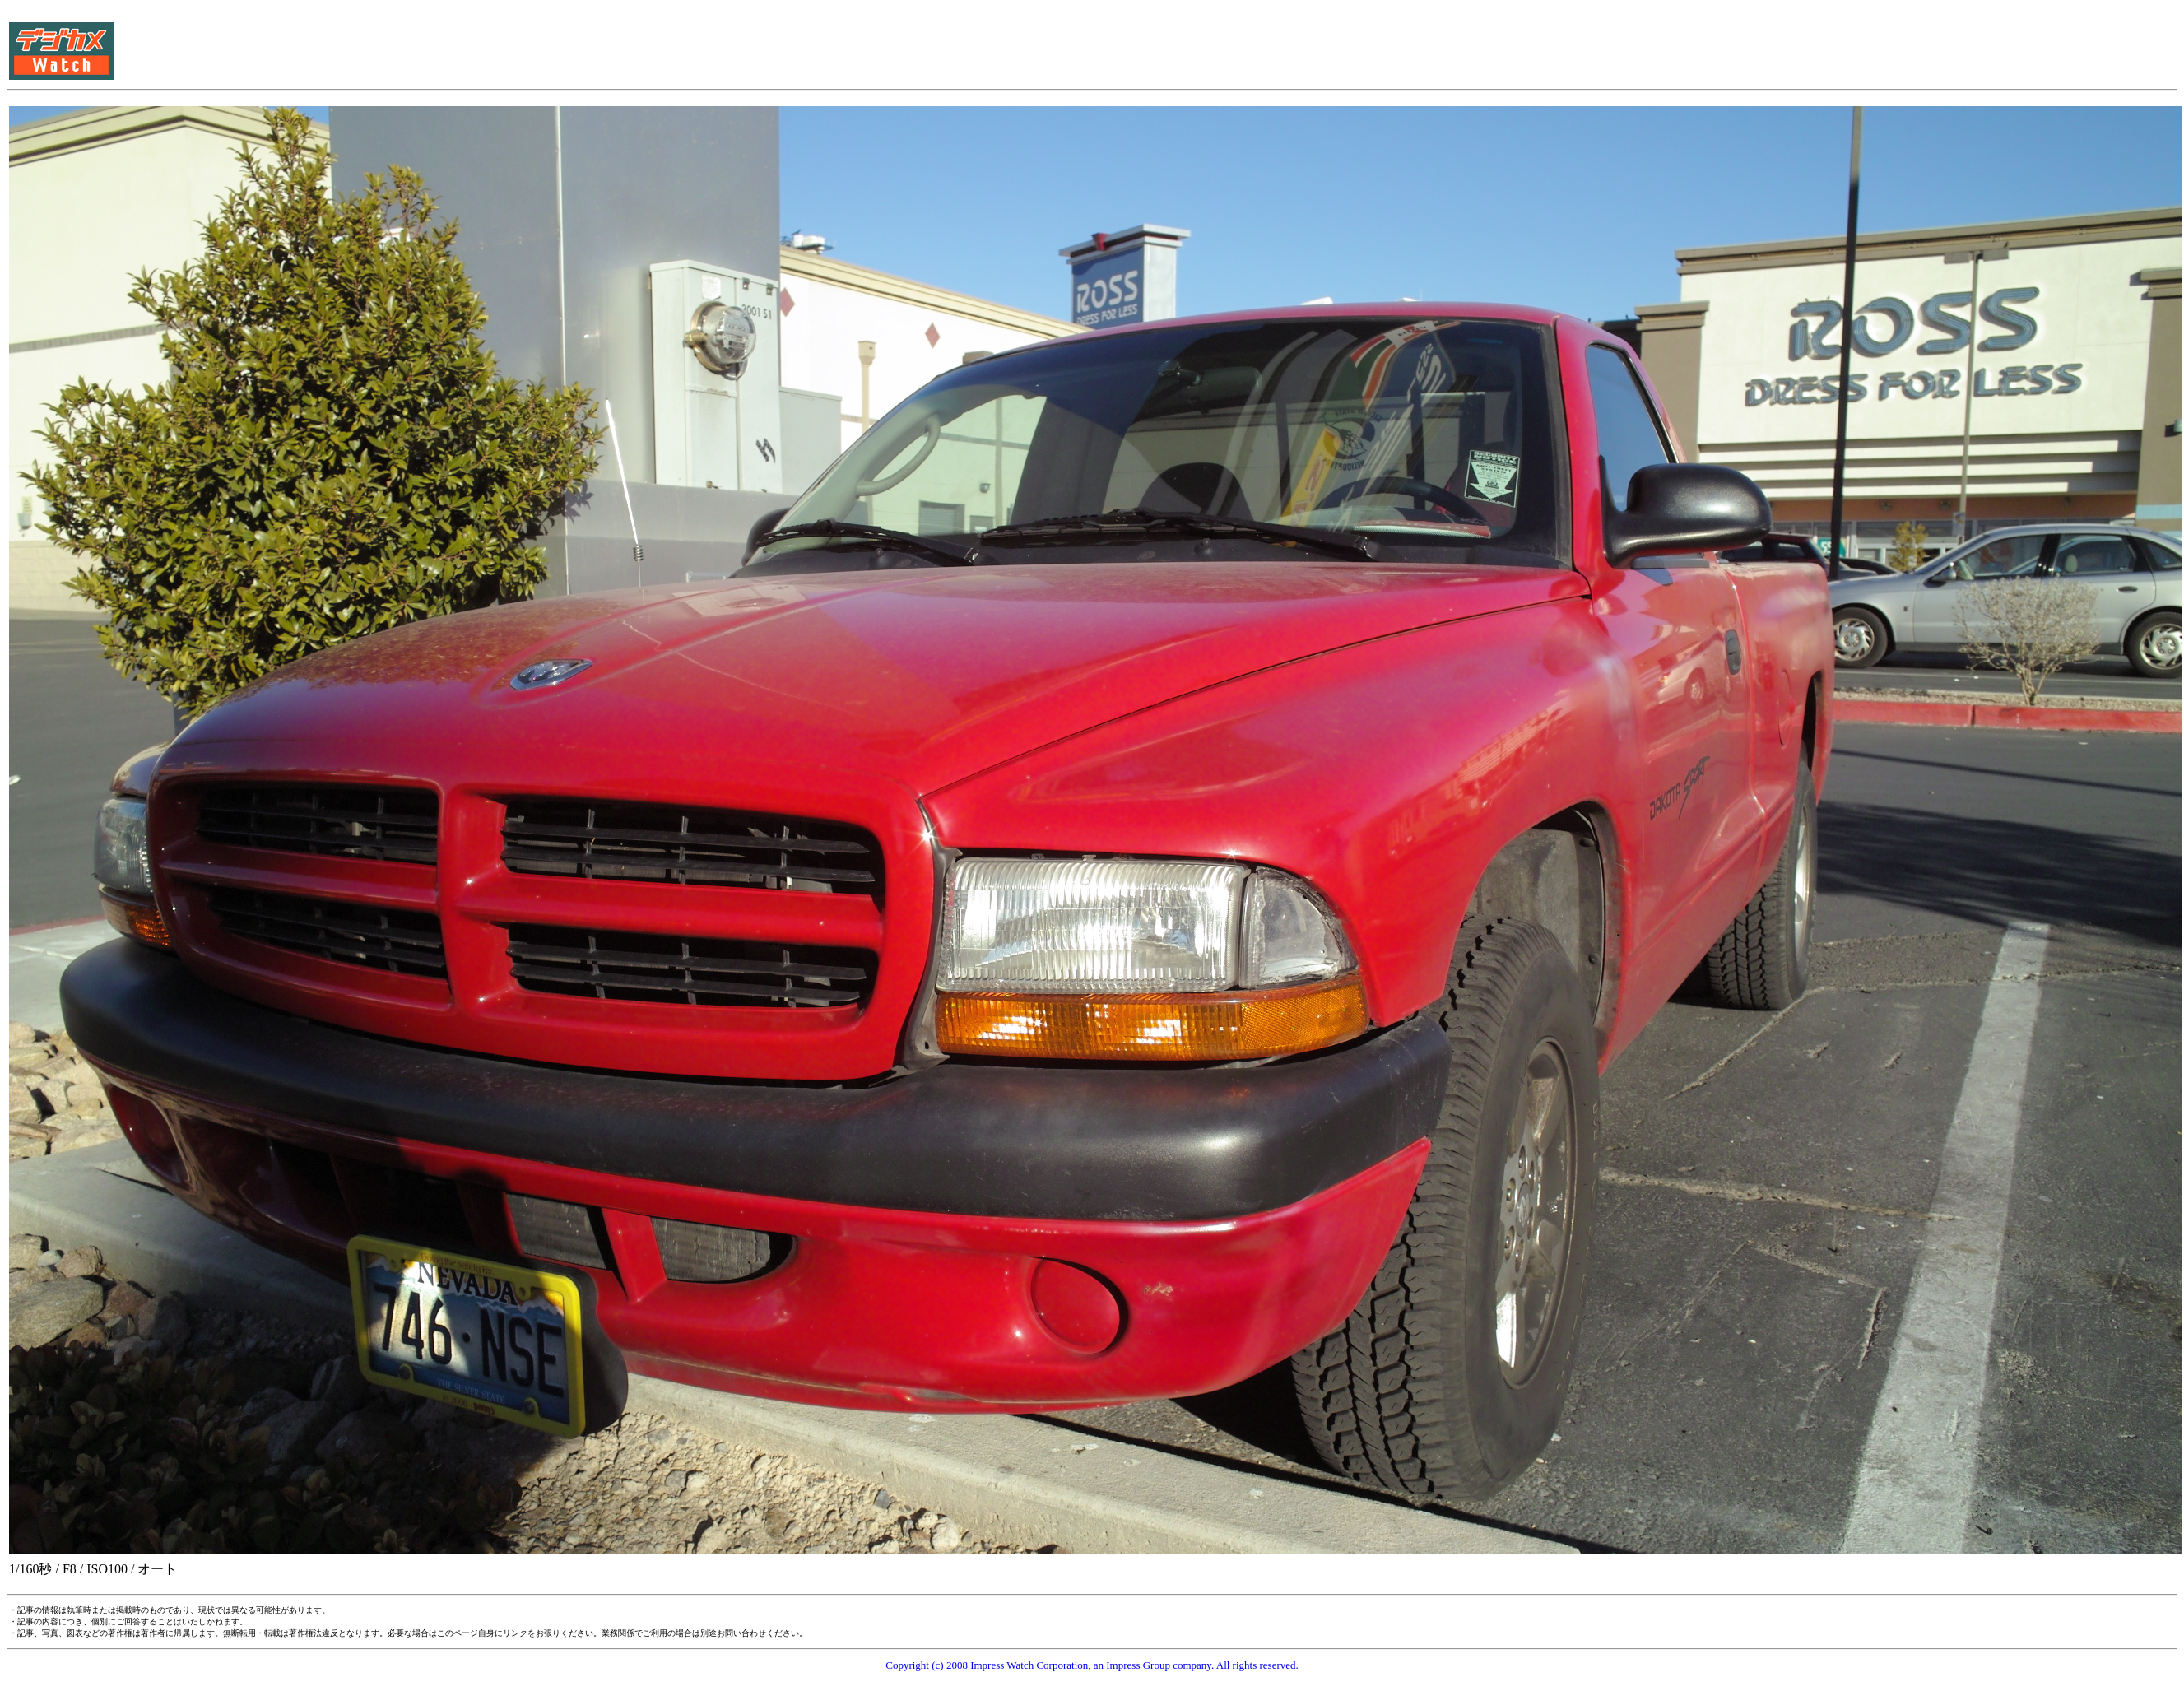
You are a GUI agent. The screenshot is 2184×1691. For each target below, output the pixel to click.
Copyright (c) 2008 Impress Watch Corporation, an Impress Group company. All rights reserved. (1092, 1665)
